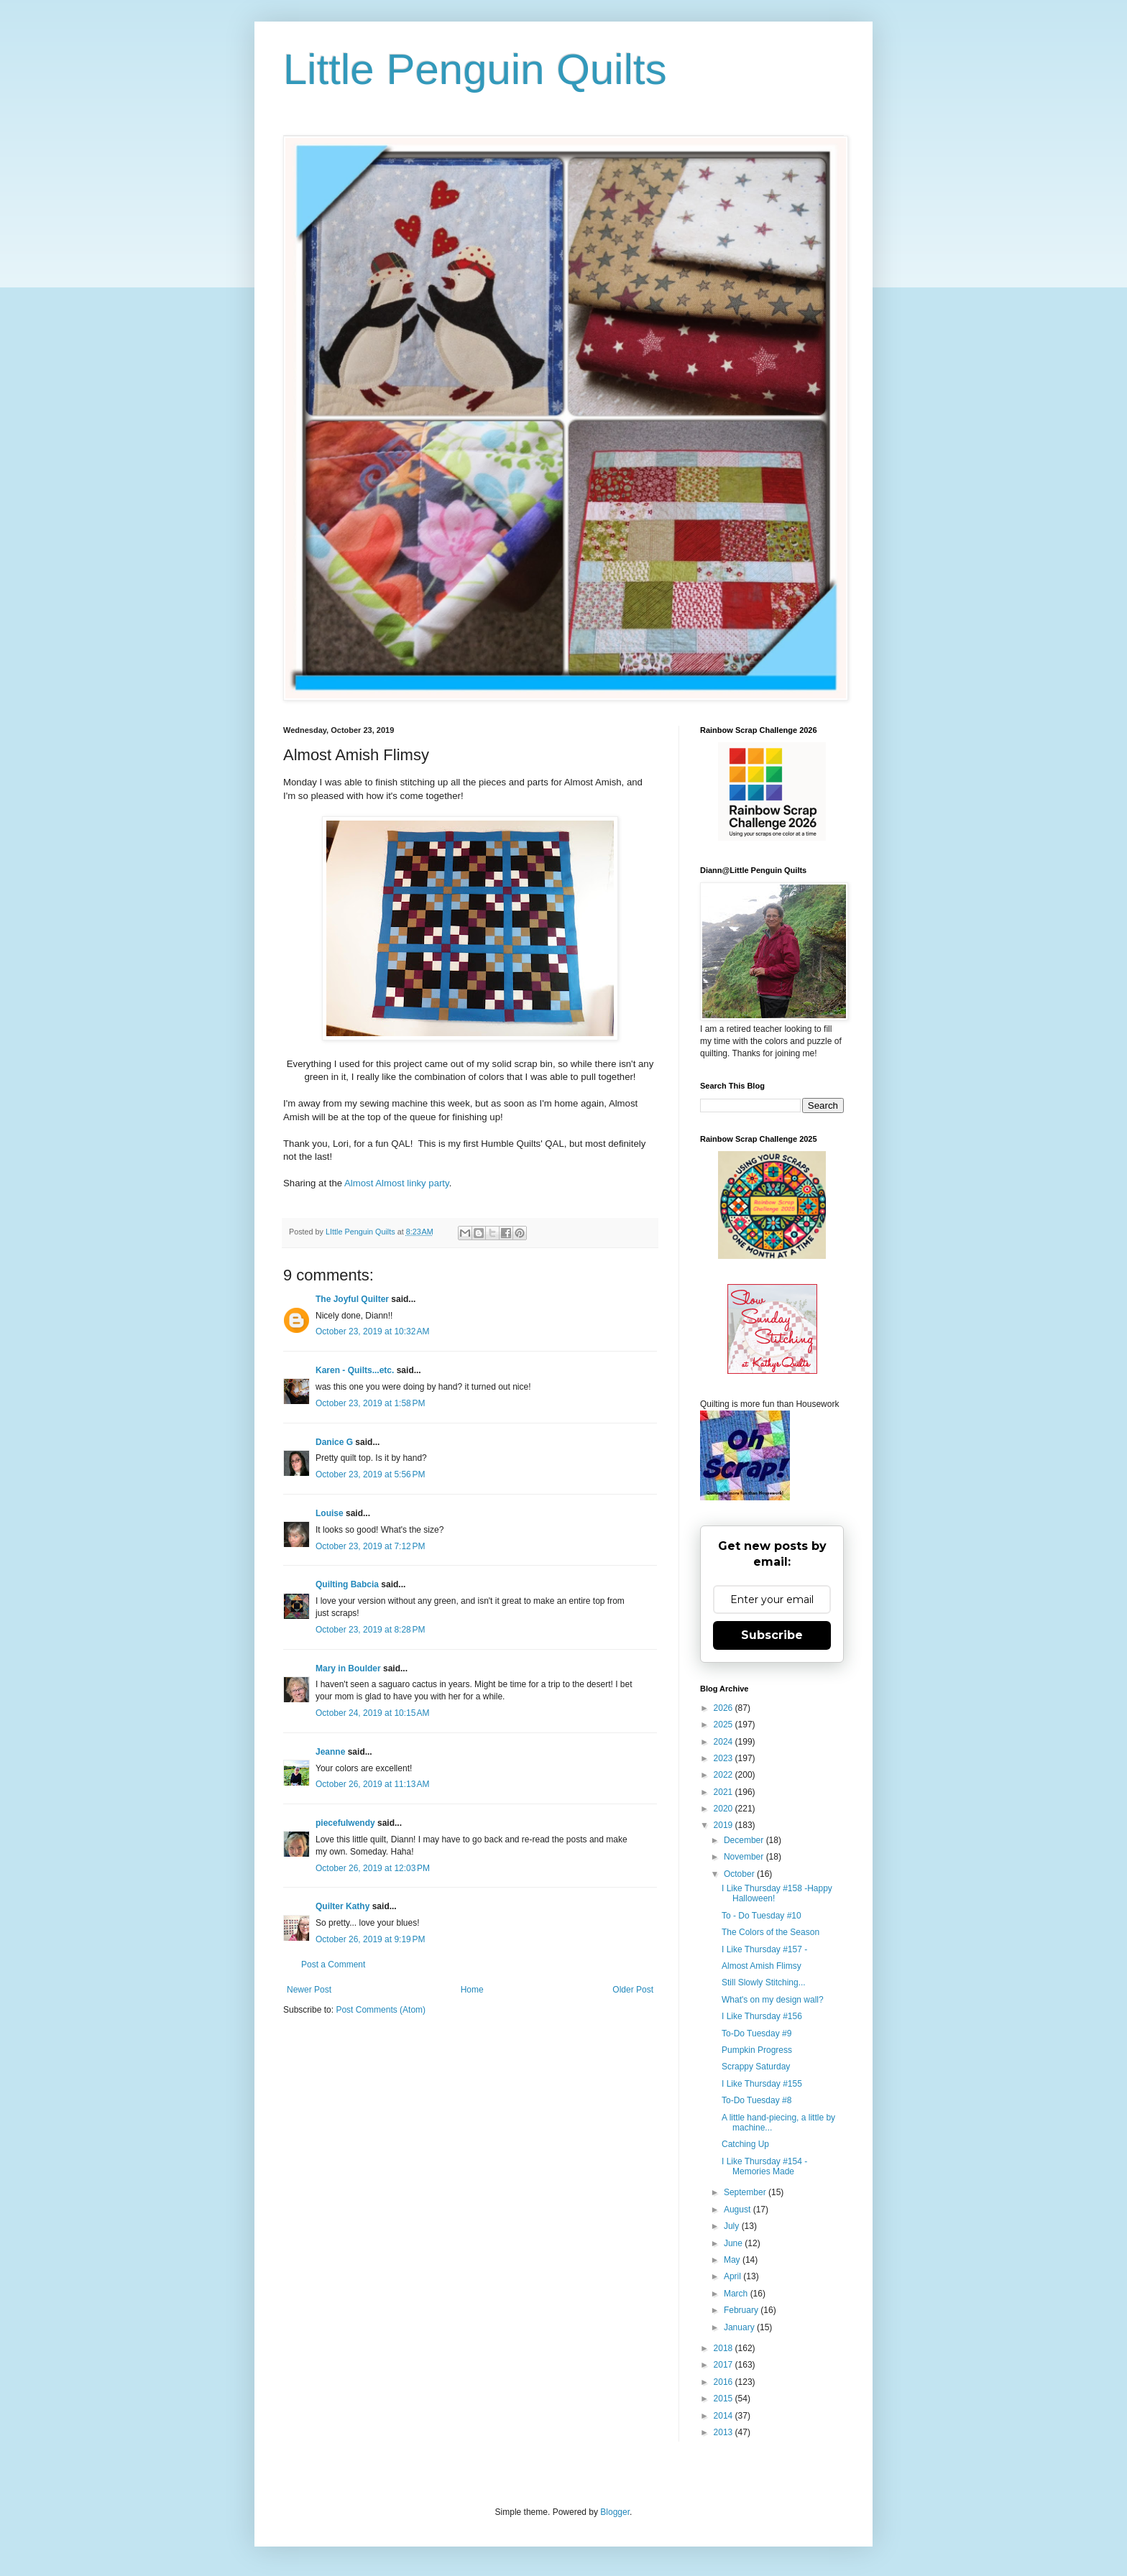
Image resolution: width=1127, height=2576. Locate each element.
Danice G (334, 1442)
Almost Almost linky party (396, 1183)
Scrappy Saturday (756, 2067)
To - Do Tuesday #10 (761, 1916)
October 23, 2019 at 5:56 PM (370, 1474)
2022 (724, 1775)
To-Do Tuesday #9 (756, 2033)
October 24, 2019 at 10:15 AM (372, 1713)
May (733, 2260)
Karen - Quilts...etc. (355, 1370)
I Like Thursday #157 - (764, 1949)
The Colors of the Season (770, 1932)
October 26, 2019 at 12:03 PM (373, 1868)
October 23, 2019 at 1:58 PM (370, 1403)
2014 (724, 2416)
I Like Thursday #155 (762, 2084)
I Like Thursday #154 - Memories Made (764, 2166)
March (737, 2294)
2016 (724, 2382)
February (742, 2310)
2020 (724, 1809)
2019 (724, 1825)
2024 (724, 1742)
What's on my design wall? (773, 2000)
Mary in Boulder (348, 1668)
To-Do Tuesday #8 (756, 2100)
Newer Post (309, 1990)
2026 (724, 1708)
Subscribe (772, 1635)
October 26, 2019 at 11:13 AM (372, 1784)
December (745, 1840)
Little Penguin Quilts (475, 69)
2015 (724, 2398)
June (734, 2243)
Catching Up (745, 2144)
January (740, 2327)
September (746, 2192)
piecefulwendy (345, 1823)
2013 (724, 2432)
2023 (724, 1758)
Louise (330, 1513)
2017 (724, 2365)
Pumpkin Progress (757, 2050)
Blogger (615, 2512)
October (740, 1874)
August (738, 2210)
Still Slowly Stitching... (764, 1982)
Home (472, 1990)
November (745, 1857)
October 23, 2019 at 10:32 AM (372, 1331)
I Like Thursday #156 (762, 2016)
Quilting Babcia (347, 1584)
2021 (724, 1792)
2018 (724, 2348)
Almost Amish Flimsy (761, 1966)
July (733, 2226)
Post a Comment (333, 1964)
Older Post (632, 1990)
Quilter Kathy (342, 1906)
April (733, 2276)
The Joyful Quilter (352, 1299)
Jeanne (330, 1752)
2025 (724, 1724)
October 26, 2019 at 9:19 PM (370, 1939)
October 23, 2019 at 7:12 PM (370, 1546)
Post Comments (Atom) (381, 2010)
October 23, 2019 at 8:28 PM (370, 1630)
